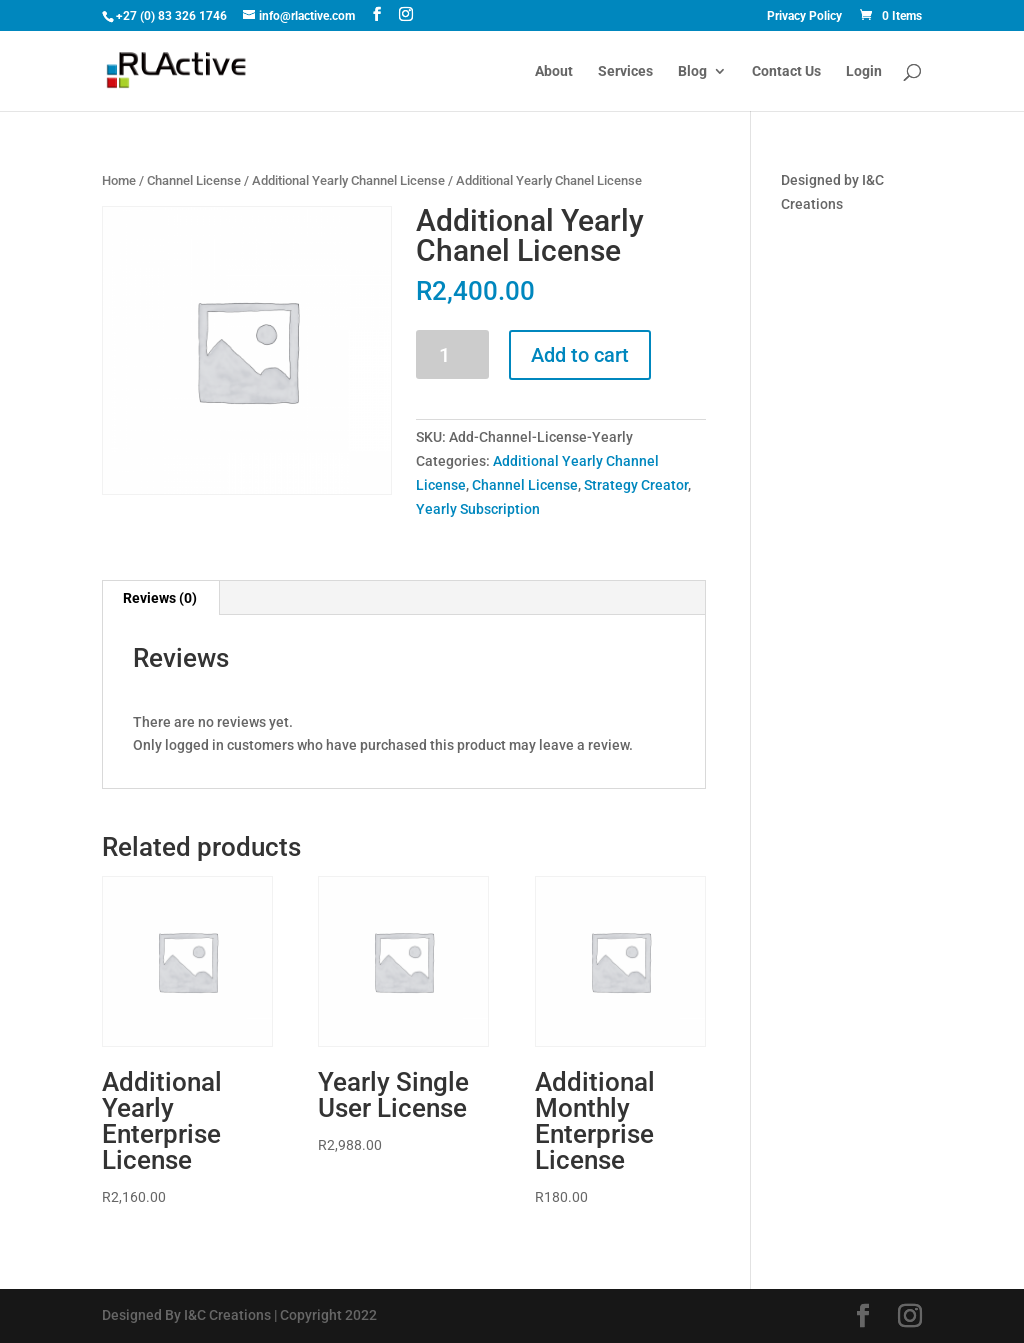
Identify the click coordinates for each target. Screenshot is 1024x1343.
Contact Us (786, 71)
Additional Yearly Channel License (348, 180)
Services (625, 71)
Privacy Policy (804, 16)
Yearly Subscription (478, 509)
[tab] (160, 598)
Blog (692, 71)
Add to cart (580, 355)
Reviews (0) (160, 598)
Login (864, 71)
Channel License (194, 180)
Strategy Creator (636, 485)
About (554, 71)
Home (119, 180)
